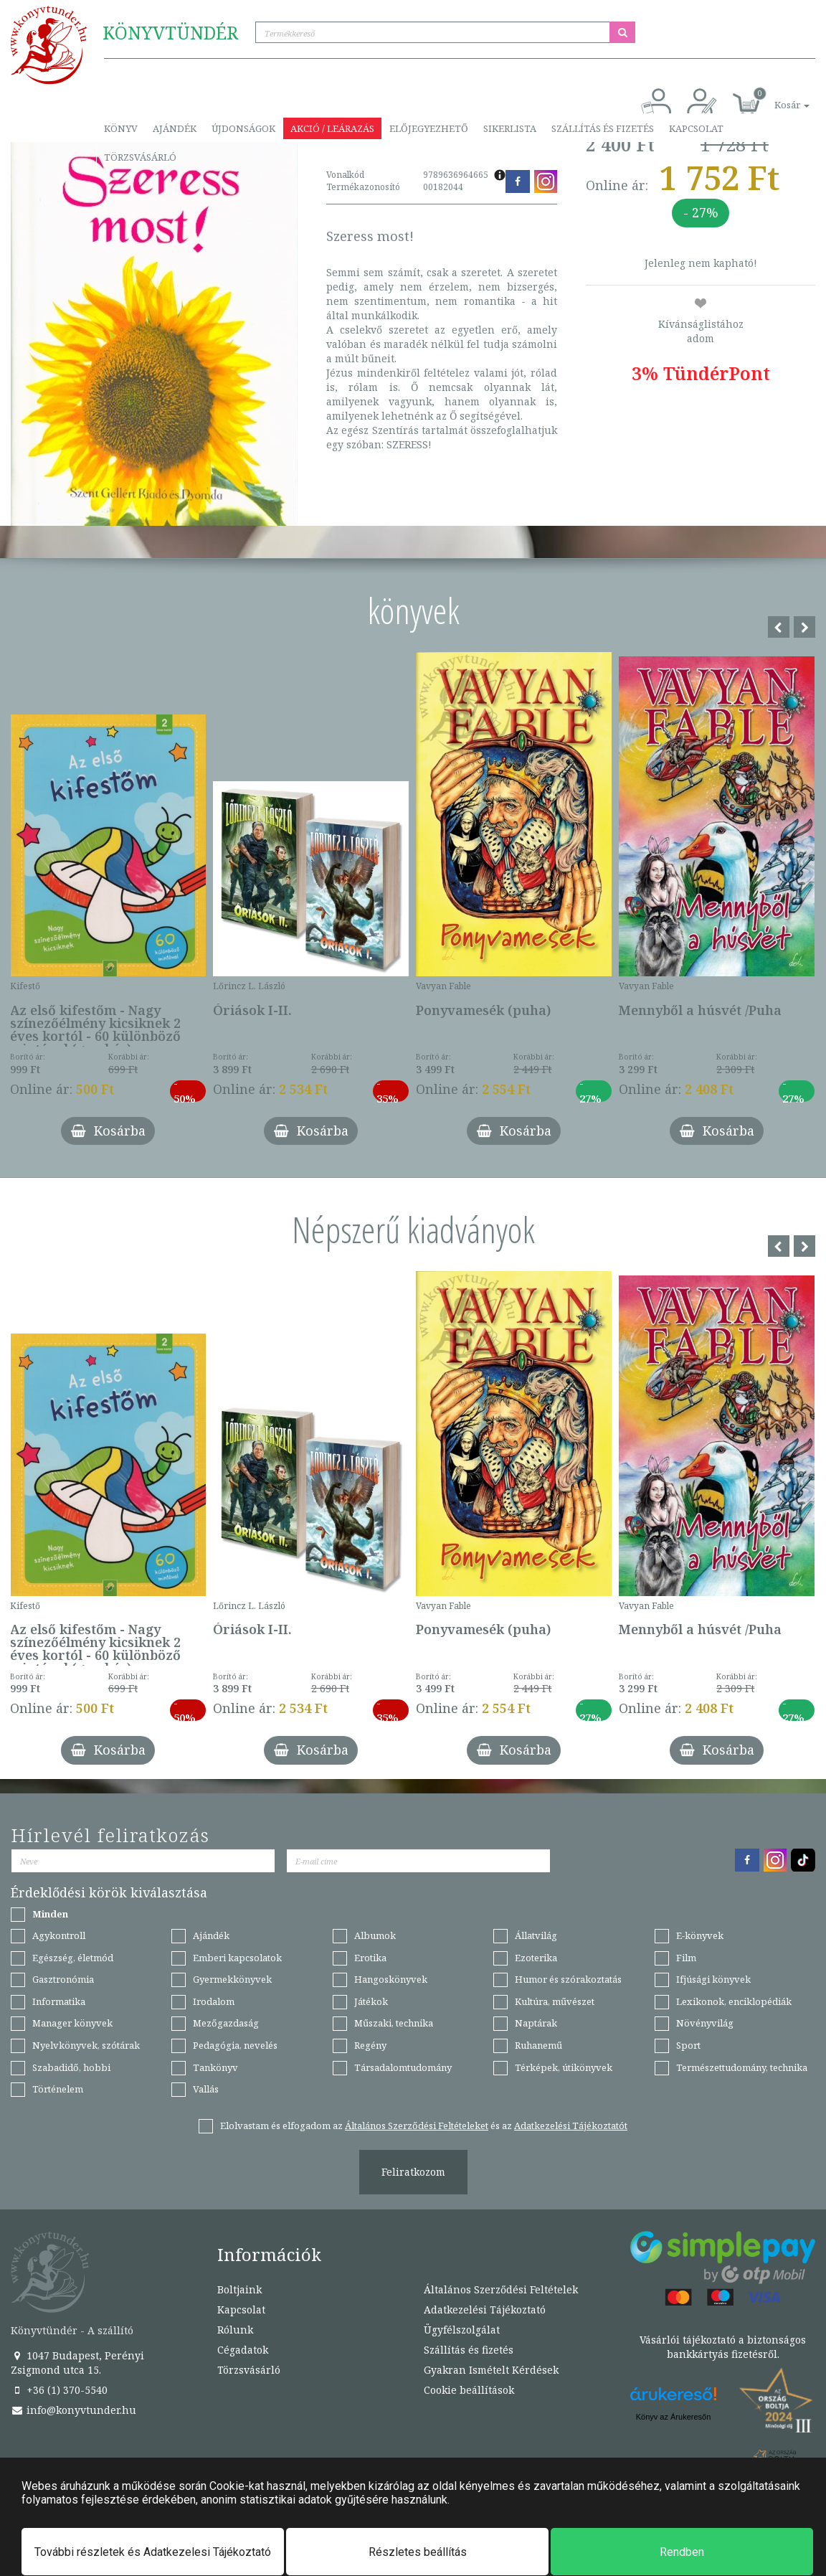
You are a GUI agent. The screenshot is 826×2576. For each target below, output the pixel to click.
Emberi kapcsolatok (237, 1957)
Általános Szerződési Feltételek (501, 2289)
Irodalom (213, 2001)
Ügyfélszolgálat (462, 2329)
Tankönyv (215, 2067)
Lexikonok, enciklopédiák (734, 2001)
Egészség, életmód (72, 1957)
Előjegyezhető (428, 128)
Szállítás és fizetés (602, 128)
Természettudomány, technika (741, 2067)
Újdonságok (243, 128)
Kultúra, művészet (554, 2001)
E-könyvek (699, 1935)
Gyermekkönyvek (232, 1979)
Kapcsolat (696, 128)
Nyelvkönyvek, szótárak (86, 2045)
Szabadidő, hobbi (71, 2067)
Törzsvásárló (140, 157)
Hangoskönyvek (390, 1979)
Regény (370, 2045)
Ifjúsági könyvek (713, 1979)
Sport (688, 2045)
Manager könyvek (72, 2022)
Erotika (370, 1957)
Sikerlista (509, 128)
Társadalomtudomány (403, 2067)
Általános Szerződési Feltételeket (416, 2125)
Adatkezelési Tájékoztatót (570, 2125)
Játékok (371, 2001)
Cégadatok (242, 2349)
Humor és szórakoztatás (568, 1979)
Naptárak (536, 2022)
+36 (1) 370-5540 (59, 2390)
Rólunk (235, 2329)
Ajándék (174, 128)
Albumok (375, 1935)
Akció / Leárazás (332, 128)
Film (686, 1957)
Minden (50, 1913)
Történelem (57, 2088)
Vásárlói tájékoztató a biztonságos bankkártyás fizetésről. (723, 2347)
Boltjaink (239, 2289)
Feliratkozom (413, 2172)
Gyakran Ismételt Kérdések (491, 2370)
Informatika (58, 2001)
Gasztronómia (63, 1979)
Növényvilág (705, 2022)
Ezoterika (536, 1957)
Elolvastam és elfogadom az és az (423, 2125)
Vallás (206, 2088)
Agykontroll (58, 1935)
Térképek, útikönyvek (563, 2067)
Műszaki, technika (393, 2022)
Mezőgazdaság (226, 2022)
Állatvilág (536, 1935)
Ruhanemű (538, 2045)
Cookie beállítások (469, 2390)
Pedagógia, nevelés (235, 2045)
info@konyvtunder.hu (73, 2410)
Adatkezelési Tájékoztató (485, 2309)
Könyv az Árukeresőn (673, 2416)
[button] (776, 97)
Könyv (121, 128)
